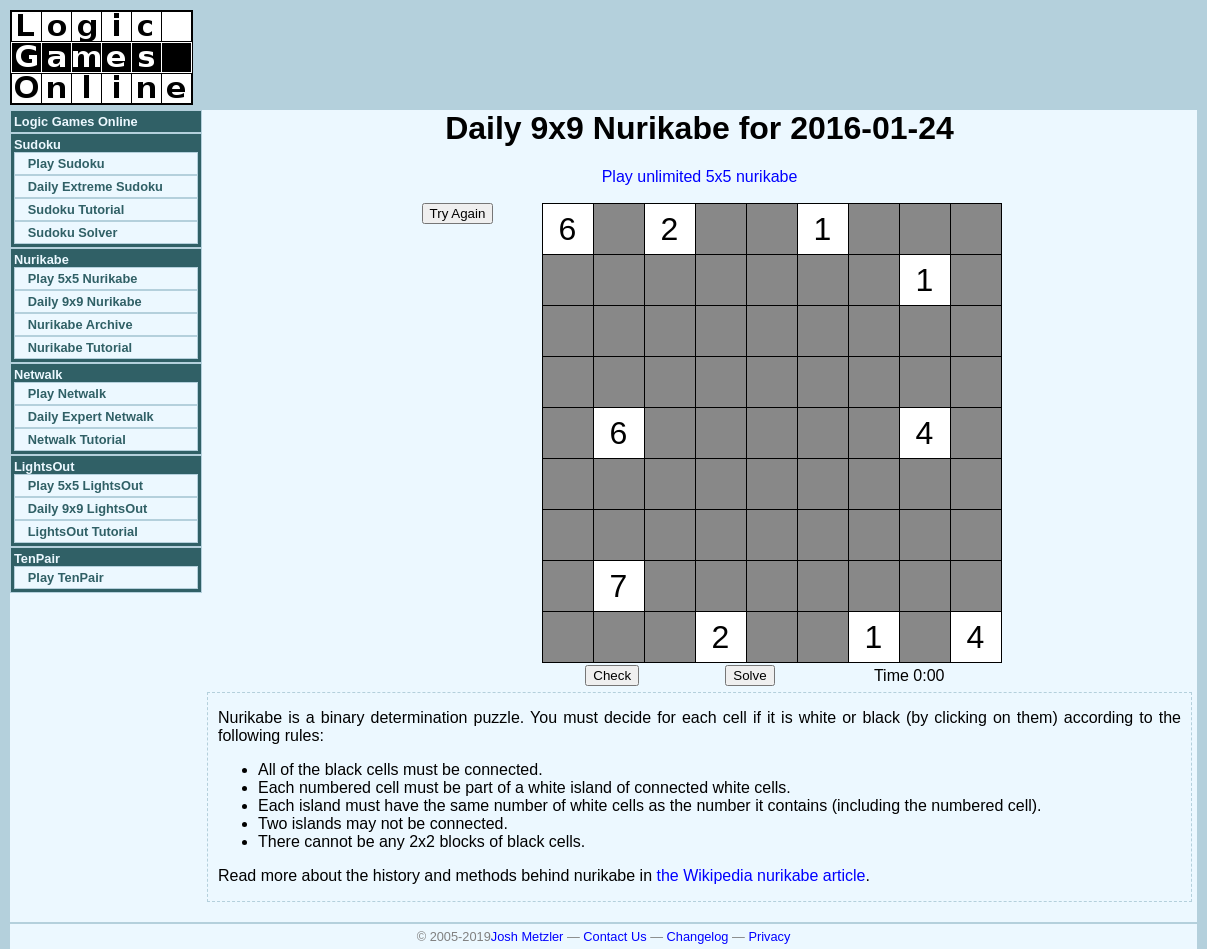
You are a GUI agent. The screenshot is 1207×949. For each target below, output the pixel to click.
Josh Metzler (527, 936)
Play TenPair (66, 577)
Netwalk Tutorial (77, 439)
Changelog (698, 936)
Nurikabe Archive (80, 324)
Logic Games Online (76, 121)
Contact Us (614, 936)
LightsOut (44, 466)
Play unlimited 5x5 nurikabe (700, 176)
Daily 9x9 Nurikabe (85, 301)
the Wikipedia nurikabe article (761, 875)
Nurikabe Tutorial (80, 347)
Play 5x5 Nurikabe (83, 278)
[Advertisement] (963, 40)
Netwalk (38, 374)
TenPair (37, 558)
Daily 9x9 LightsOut (87, 508)
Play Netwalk (67, 393)
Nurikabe (41, 259)
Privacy (769, 936)
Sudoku (37, 144)
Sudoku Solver (73, 232)
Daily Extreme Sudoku (95, 186)
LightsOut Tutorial (83, 531)
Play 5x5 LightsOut (85, 485)
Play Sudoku (66, 163)
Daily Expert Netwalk (91, 416)
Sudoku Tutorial (76, 209)
